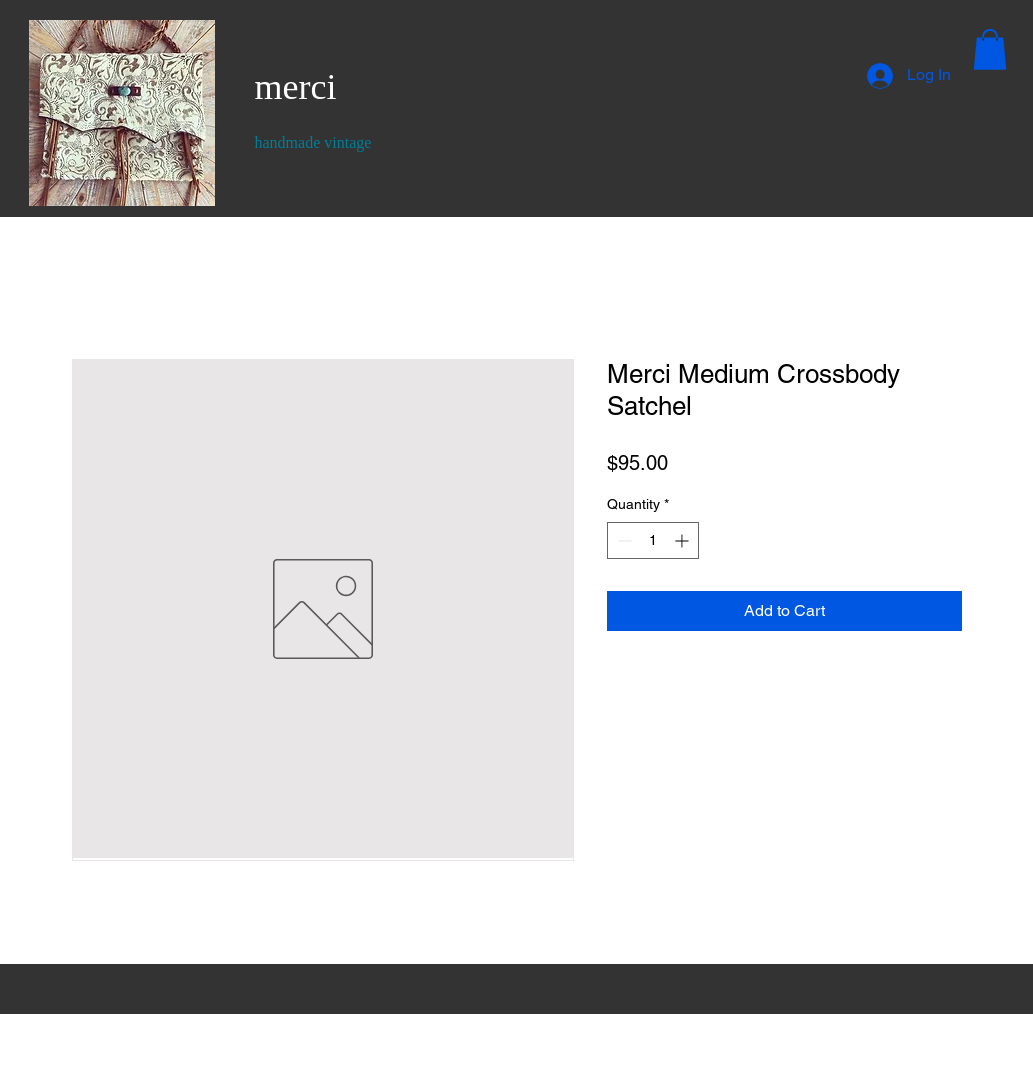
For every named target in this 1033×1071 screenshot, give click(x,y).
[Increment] (683, 540)
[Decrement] (622, 540)
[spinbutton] (653, 540)
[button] (990, 49)
